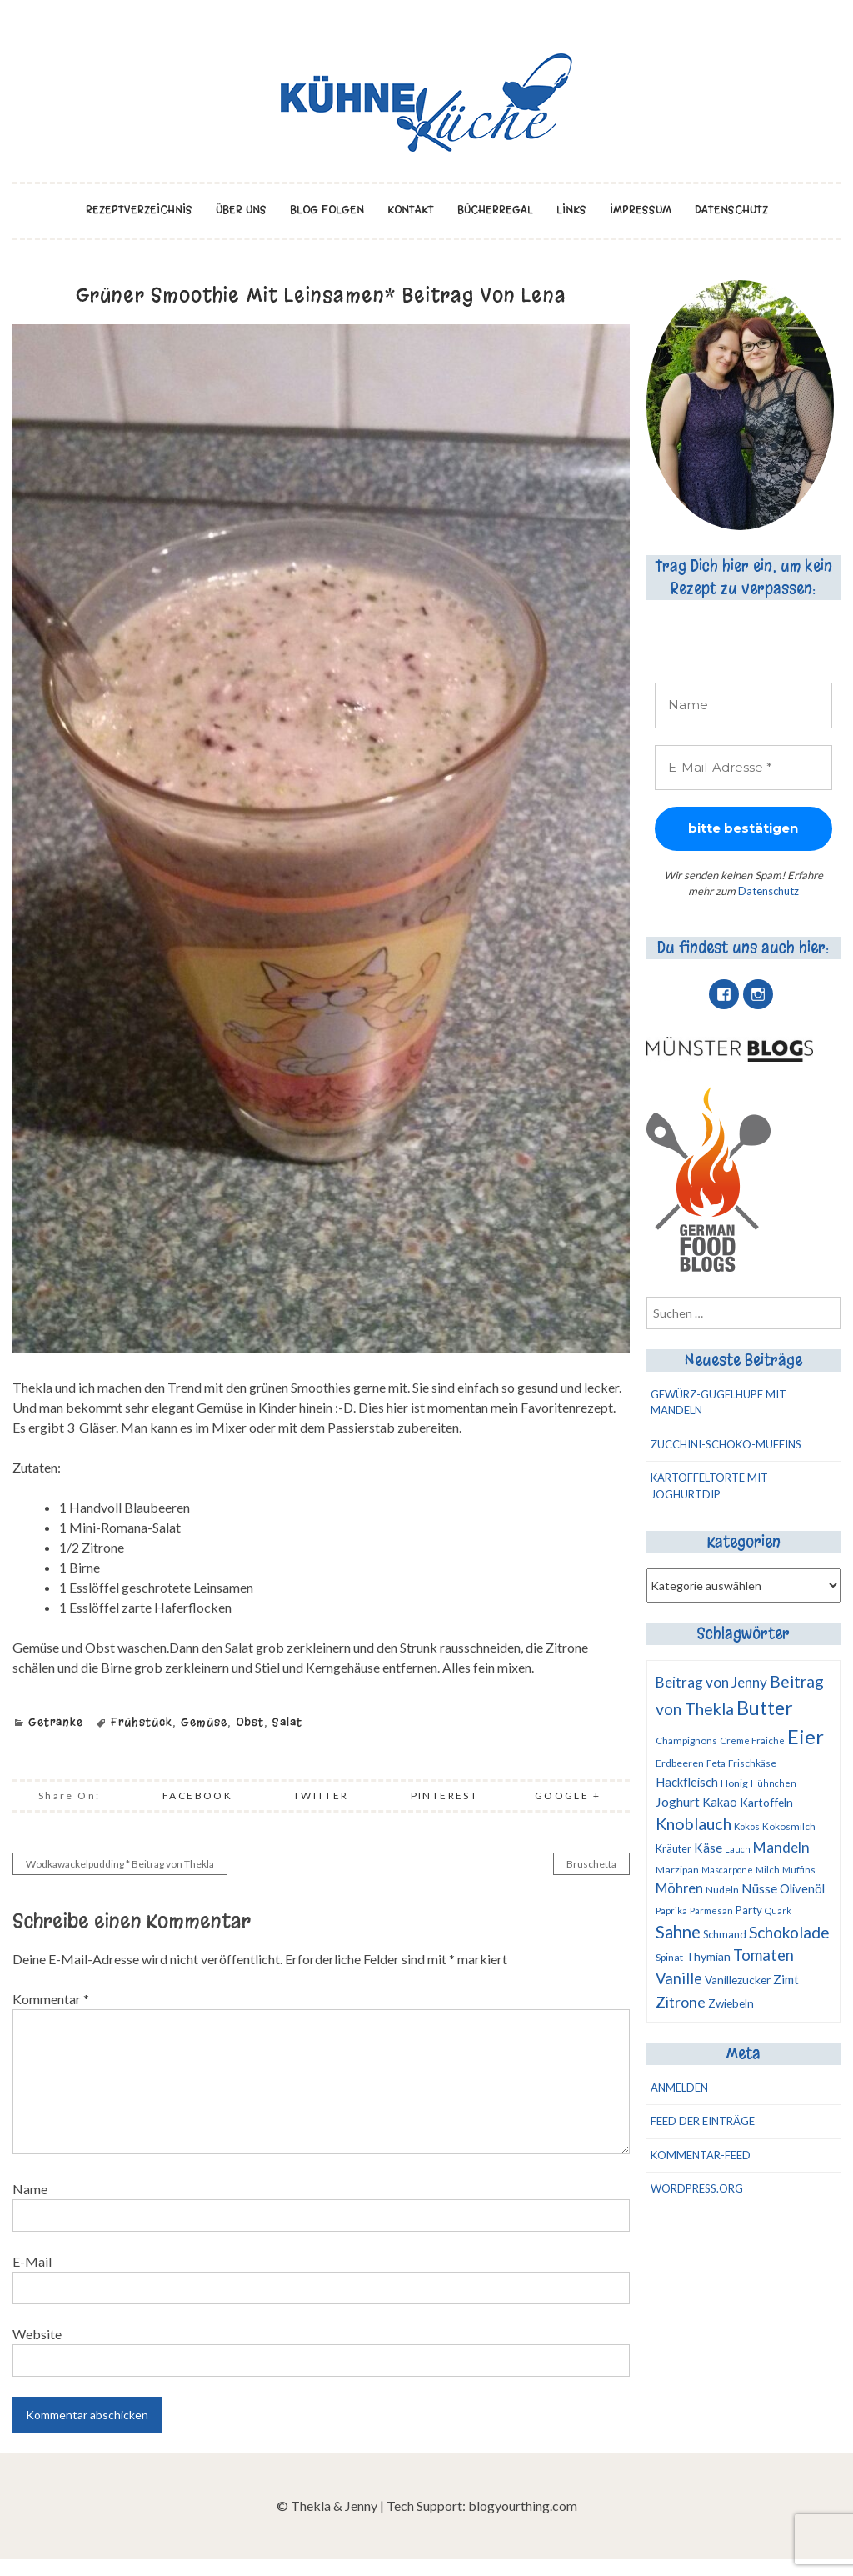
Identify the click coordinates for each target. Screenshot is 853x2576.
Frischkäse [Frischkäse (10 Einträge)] (752, 1763)
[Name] (744, 705)
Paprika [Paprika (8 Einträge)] (671, 1910)
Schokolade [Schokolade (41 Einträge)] (789, 1932)
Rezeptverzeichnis (139, 210)
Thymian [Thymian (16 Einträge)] (708, 1956)
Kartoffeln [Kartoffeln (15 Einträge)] (766, 1802)
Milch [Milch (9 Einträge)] (768, 1869)
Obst (250, 1722)
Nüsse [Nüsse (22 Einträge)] (759, 1888)
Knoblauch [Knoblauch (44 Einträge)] (693, 1823)
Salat (287, 1722)
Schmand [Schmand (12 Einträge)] (724, 1934)
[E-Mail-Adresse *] (744, 768)
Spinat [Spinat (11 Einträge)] (669, 1957)
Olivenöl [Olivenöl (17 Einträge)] (802, 1888)
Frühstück (141, 1722)
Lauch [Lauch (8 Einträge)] (738, 1848)
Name (29, 2189)
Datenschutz (731, 210)
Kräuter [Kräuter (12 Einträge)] (673, 1848)
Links (571, 210)
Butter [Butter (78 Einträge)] (764, 1707)
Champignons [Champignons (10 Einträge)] (686, 1740)
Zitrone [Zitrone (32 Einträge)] (681, 2002)
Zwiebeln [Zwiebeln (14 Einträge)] (731, 2003)
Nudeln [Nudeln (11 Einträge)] (722, 1889)
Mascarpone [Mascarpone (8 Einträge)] (727, 1869)
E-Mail (32, 2261)
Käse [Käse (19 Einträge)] (708, 1847)
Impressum (640, 210)
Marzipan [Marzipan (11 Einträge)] (677, 1869)
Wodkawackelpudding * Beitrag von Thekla (120, 1864)
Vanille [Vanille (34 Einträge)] (679, 1978)
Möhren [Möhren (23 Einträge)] (679, 1888)
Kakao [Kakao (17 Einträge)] (719, 1801)
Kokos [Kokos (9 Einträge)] (747, 1826)
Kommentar (50, 1999)
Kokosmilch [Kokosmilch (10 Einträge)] (789, 1826)
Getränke (55, 1722)
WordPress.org (697, 2188)
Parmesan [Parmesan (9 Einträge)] (711, 1910)
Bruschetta (591, 1864)
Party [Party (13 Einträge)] (749, 1910)
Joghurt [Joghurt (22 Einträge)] (678, 1801)
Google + (568, 1795)
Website (37, 2334)
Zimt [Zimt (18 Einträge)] (786, 1979)
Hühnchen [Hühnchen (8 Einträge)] (773, 1783)
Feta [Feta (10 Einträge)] (716, 1763)
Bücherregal (495, 210)
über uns (241, 210)
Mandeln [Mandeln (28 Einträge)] (781, 1847)
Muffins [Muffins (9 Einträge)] (799, 1869)
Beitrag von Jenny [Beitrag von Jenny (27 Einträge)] (711, 1682)
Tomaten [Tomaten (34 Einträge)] (763, 1955)
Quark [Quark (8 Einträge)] (778, 1910)
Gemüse (204, 1722)
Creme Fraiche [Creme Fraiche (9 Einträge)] (752, 1740)
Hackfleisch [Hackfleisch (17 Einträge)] (687, 1781)
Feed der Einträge (703, 2121)
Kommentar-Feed (701, 2155)
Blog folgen (327, 210)
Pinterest (445, 1795)
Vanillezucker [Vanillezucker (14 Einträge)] (738, 1980)
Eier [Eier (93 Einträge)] (805, 1736)
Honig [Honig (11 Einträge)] (734, 1783)
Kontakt (410, 210)
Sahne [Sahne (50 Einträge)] (678, 1932)
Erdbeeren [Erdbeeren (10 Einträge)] (680, 1763)
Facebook (197, 1795)
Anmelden (679, 2087)
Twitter (321, 1795)
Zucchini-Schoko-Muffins (726, 1444)
